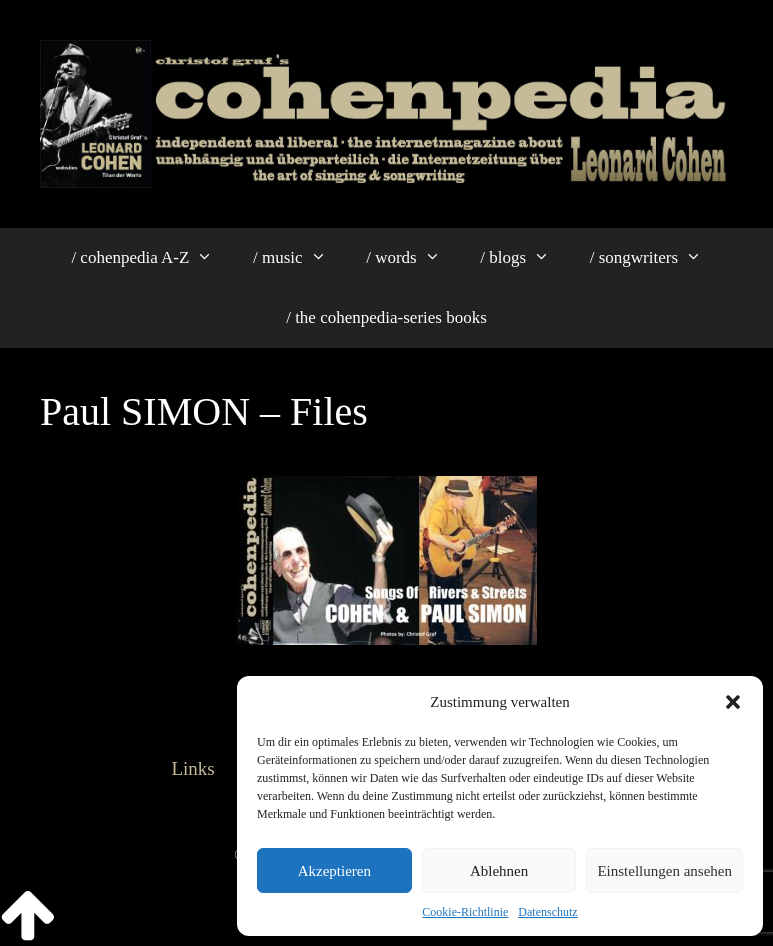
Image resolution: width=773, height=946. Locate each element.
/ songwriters (656, 258)
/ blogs (524, 258)
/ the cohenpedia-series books (386, 317)
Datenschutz (547, 912)
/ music (299, 258)
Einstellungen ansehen (664, 871)
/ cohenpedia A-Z (152, 258)
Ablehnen (499, 871)
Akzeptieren (334, 871)
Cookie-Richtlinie (465, 912)
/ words (413, 258)
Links (192, 768)
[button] (733, 702)
